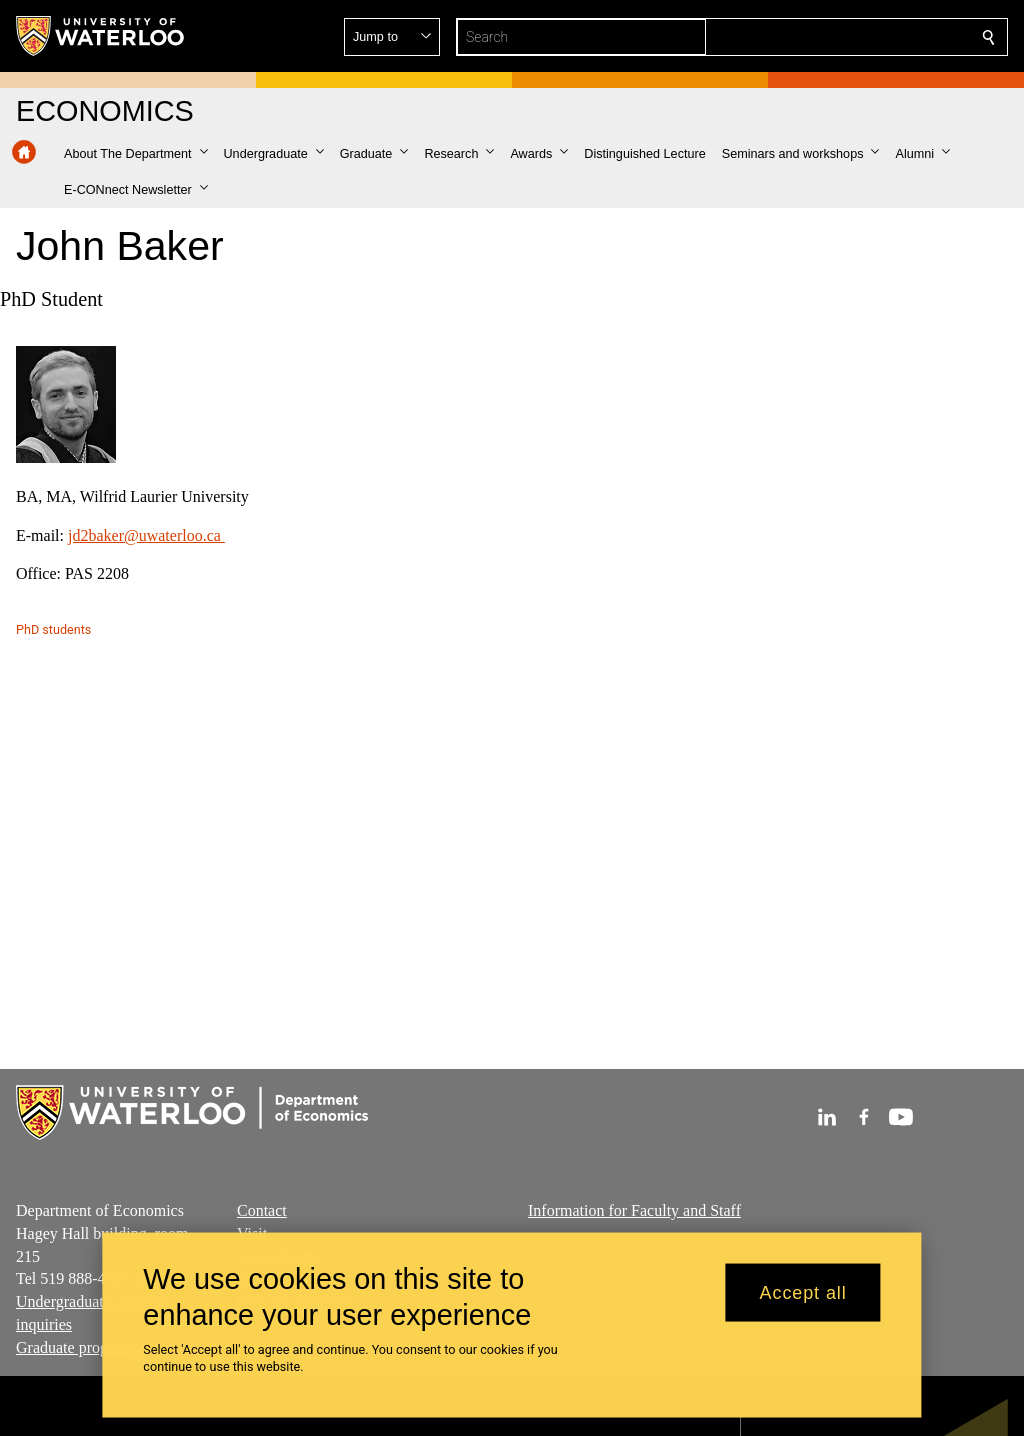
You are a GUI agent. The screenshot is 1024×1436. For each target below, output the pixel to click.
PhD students (53, 629)
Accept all (803, 1292)
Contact (262, 1210)
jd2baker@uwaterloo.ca (146, 534)
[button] (844, 37)
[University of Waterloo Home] (101, 36)
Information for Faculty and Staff (634, 1210)
